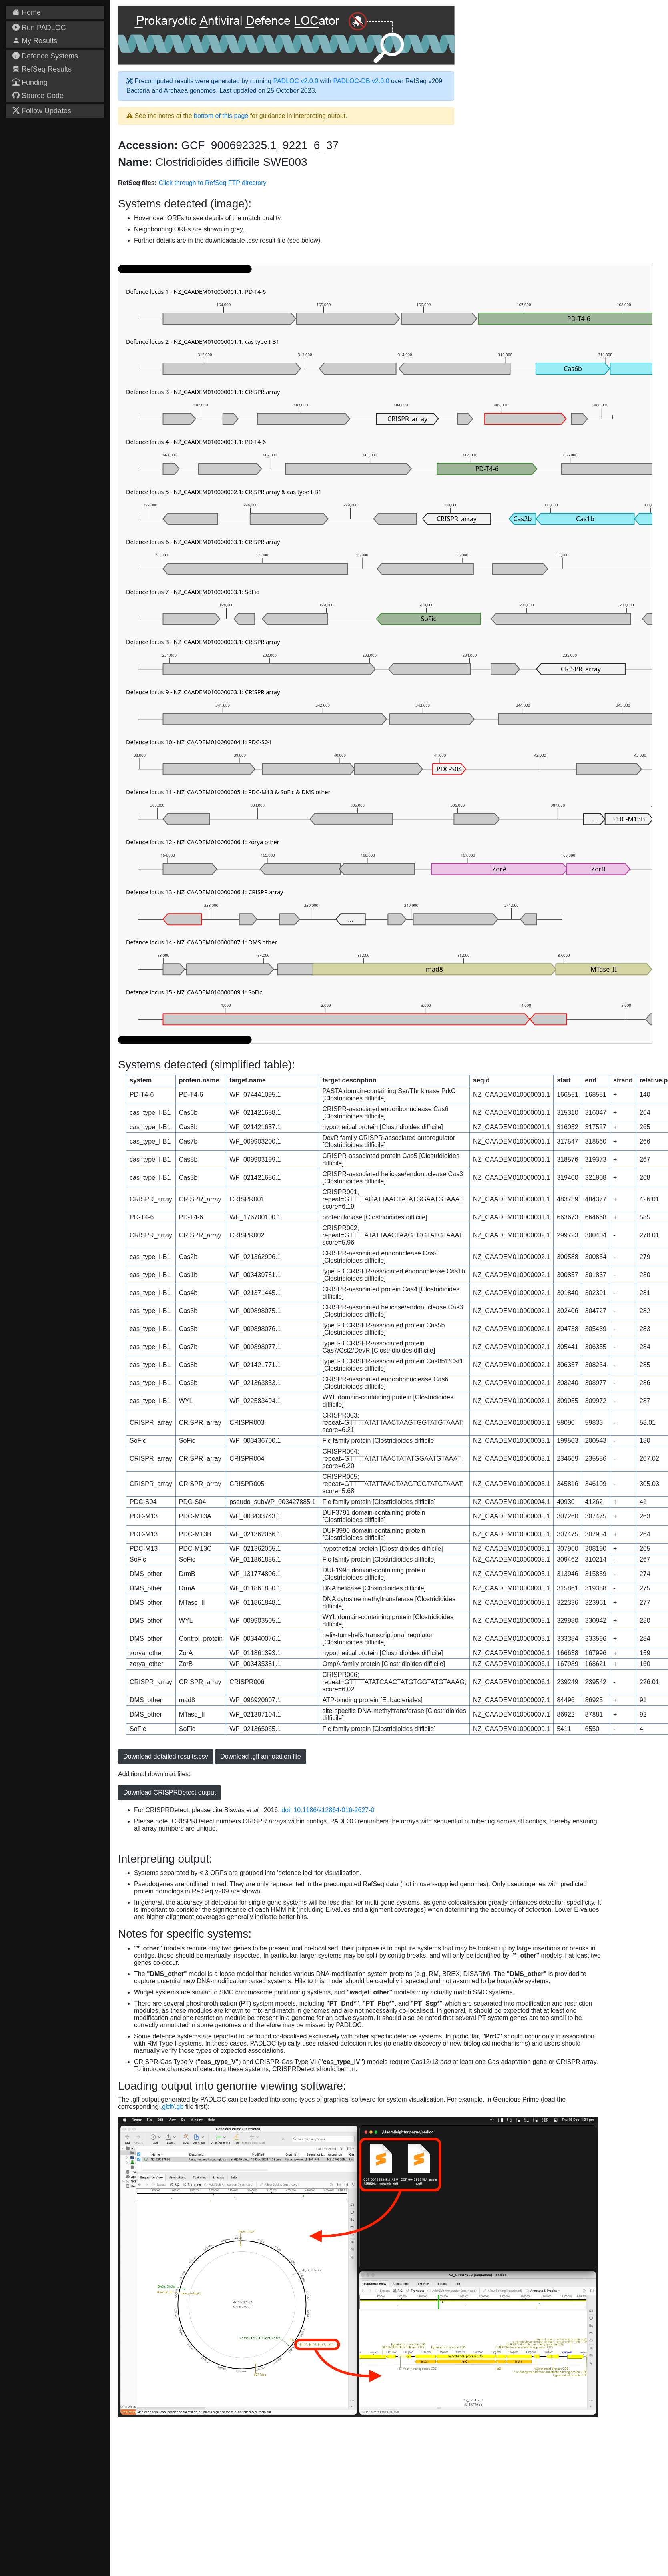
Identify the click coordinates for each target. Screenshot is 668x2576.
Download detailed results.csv (165, 1756)
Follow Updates (41, 111)
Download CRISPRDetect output (169, 1792)
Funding (30, 82)
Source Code (38, 96)
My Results (34, 41)
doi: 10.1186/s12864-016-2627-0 (327, 1810)
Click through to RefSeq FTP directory (212, 182)
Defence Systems (45, 56)
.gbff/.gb (172, 2106)
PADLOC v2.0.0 (295, 81)
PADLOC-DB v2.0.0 (361, 81)
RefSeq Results (42, 69)
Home (26, 12)
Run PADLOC (39, 28)
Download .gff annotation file (260, 1756)
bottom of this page (221, 115)
